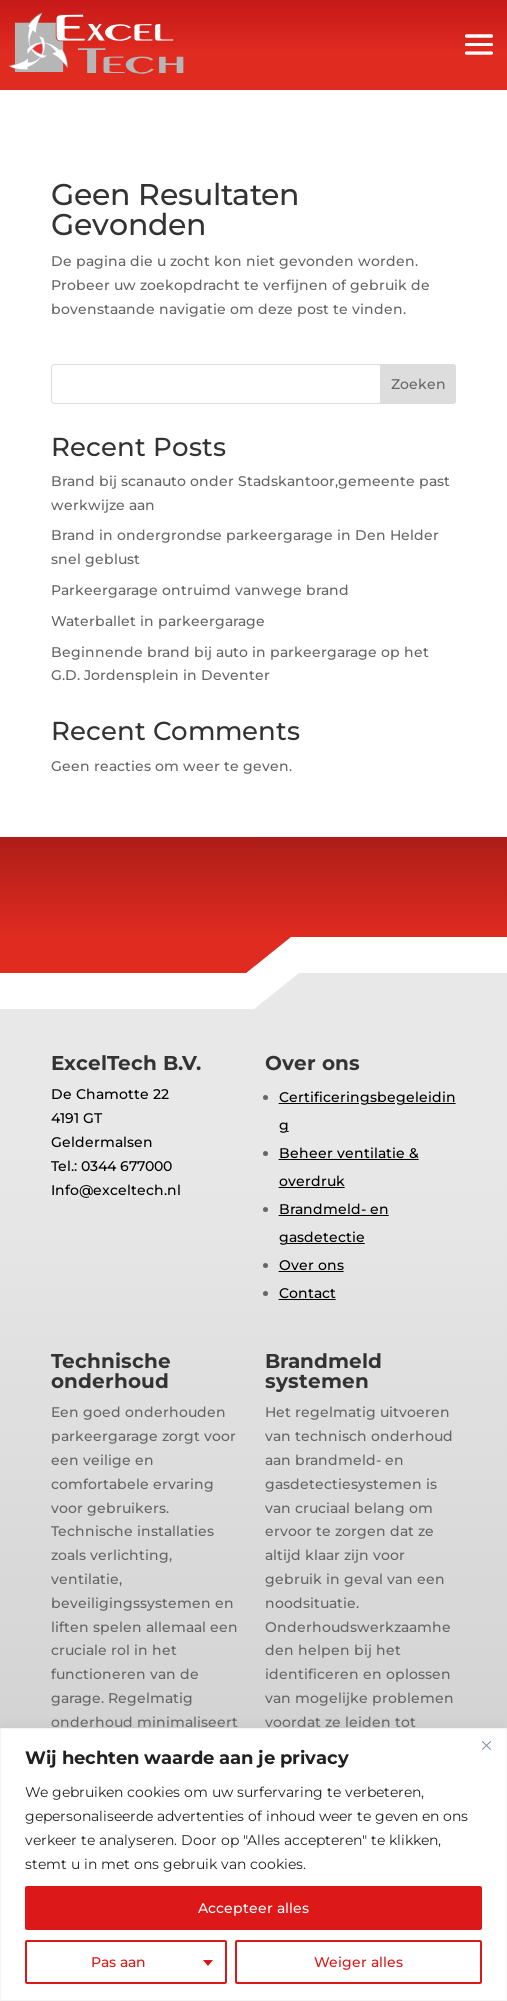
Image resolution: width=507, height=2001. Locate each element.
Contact (307, 1293)
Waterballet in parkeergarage (158, 621)
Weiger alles (358, 1962)
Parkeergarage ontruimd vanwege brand (200, 590)
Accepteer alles (253, 1908)
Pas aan (118, 1962)
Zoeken (418, 384)
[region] (253, 1864)
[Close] (486, 1745)
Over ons (311, 1265)
